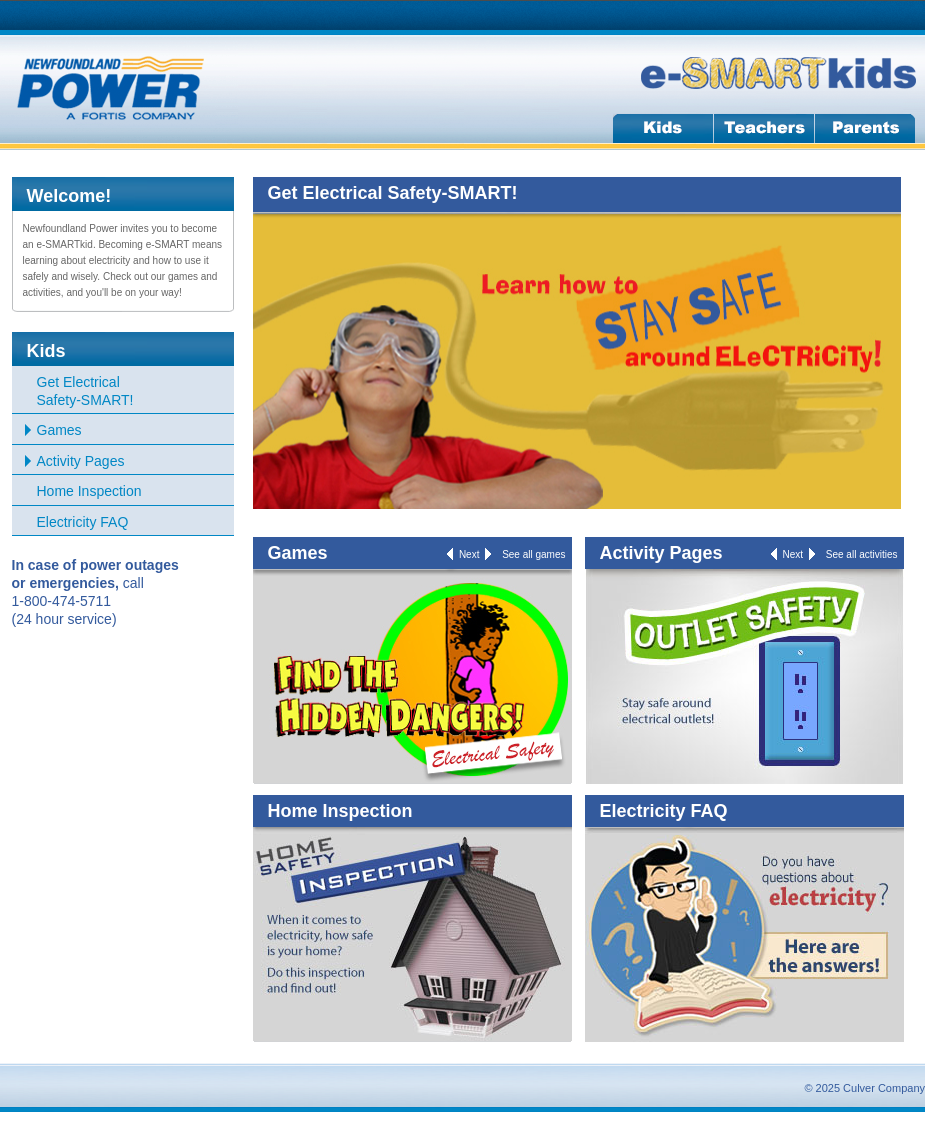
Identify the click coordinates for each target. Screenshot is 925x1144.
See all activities (862, 554)
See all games (533, 554)
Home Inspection (89, 491)
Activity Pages (81, 461)
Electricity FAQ (83, 522)
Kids (46, 351)
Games (59, 430)
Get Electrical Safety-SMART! (85, 391)
